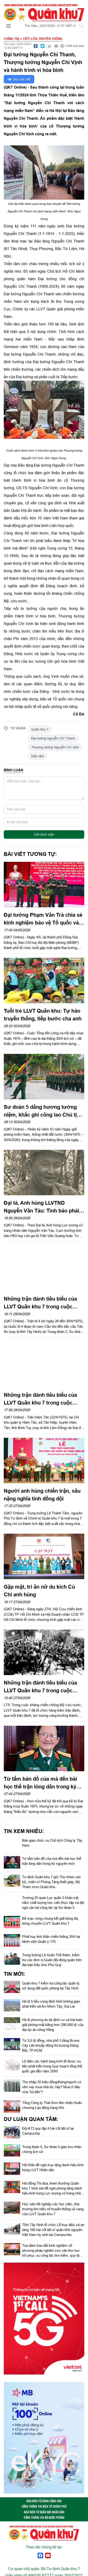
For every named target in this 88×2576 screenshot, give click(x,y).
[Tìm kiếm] (81, 26)
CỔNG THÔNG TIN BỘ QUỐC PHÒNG (44, 2517)
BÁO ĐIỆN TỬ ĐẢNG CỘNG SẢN (44, 2501)
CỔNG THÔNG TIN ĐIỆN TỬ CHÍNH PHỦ (44, 2506)
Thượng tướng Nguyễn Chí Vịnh (55, 747)
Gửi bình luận (44, 834)
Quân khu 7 (40, 729)
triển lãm (37, 756)
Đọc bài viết (19, 79)
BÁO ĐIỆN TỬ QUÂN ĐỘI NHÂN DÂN (44, 2512)
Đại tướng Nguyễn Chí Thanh (53, 738)
